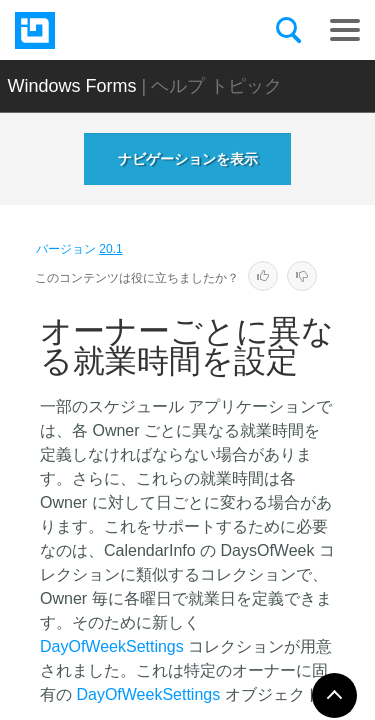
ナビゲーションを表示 (188, 159)
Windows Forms (72, 86)
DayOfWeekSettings (112, 646)
